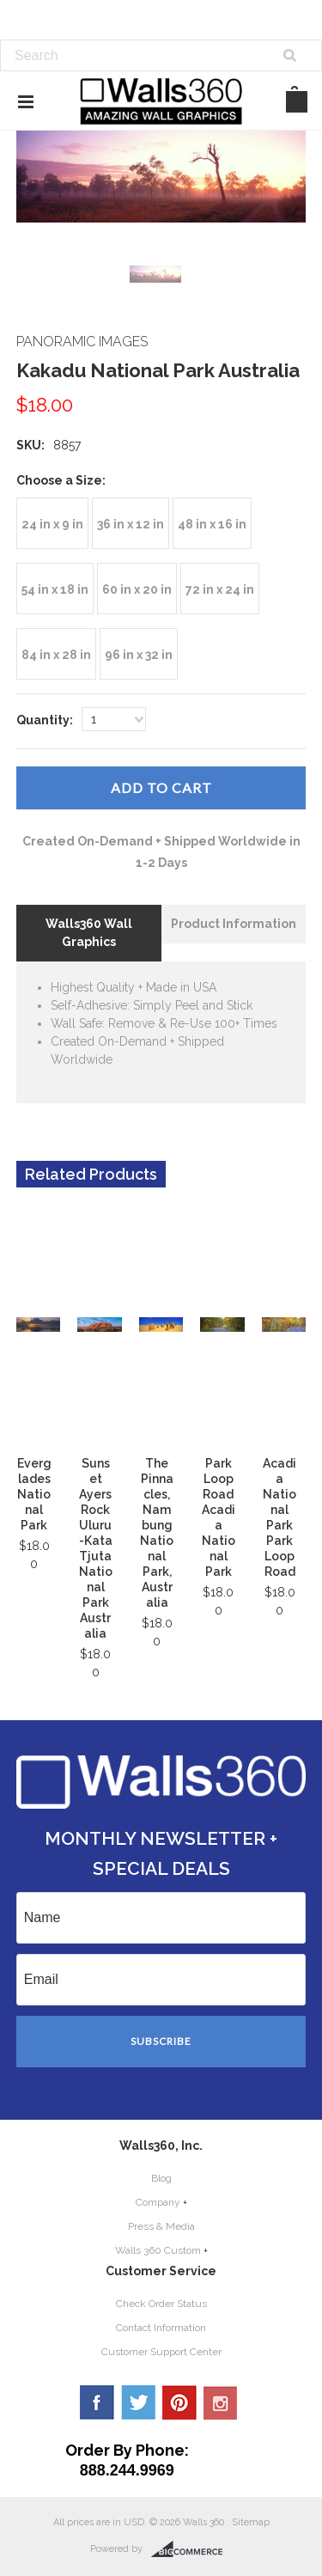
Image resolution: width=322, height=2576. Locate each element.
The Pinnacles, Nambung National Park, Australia (156, 1532)
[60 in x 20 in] (137, 588)
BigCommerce (192, 2549)
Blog (161, 2178)
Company (158, 2202)
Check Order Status (161, 2304)
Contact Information (161, 2328)
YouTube (221, 2402)
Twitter (138, 2402)
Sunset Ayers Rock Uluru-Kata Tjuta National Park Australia (95, 1548)
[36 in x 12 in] (130, 523)
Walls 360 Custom (158, 2250)
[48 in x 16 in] (212, 523)
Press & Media (161, 2226)
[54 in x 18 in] (55, 588)
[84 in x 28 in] (56, 654)
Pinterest (179, 2402)
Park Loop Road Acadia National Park (218, 1517)
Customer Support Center (161, 2352)
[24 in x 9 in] (52, 523)
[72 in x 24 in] (219, 588)
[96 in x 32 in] (139, 654)
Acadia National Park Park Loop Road (279, 1517)
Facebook (97, 2402)
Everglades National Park (34, 1494)
